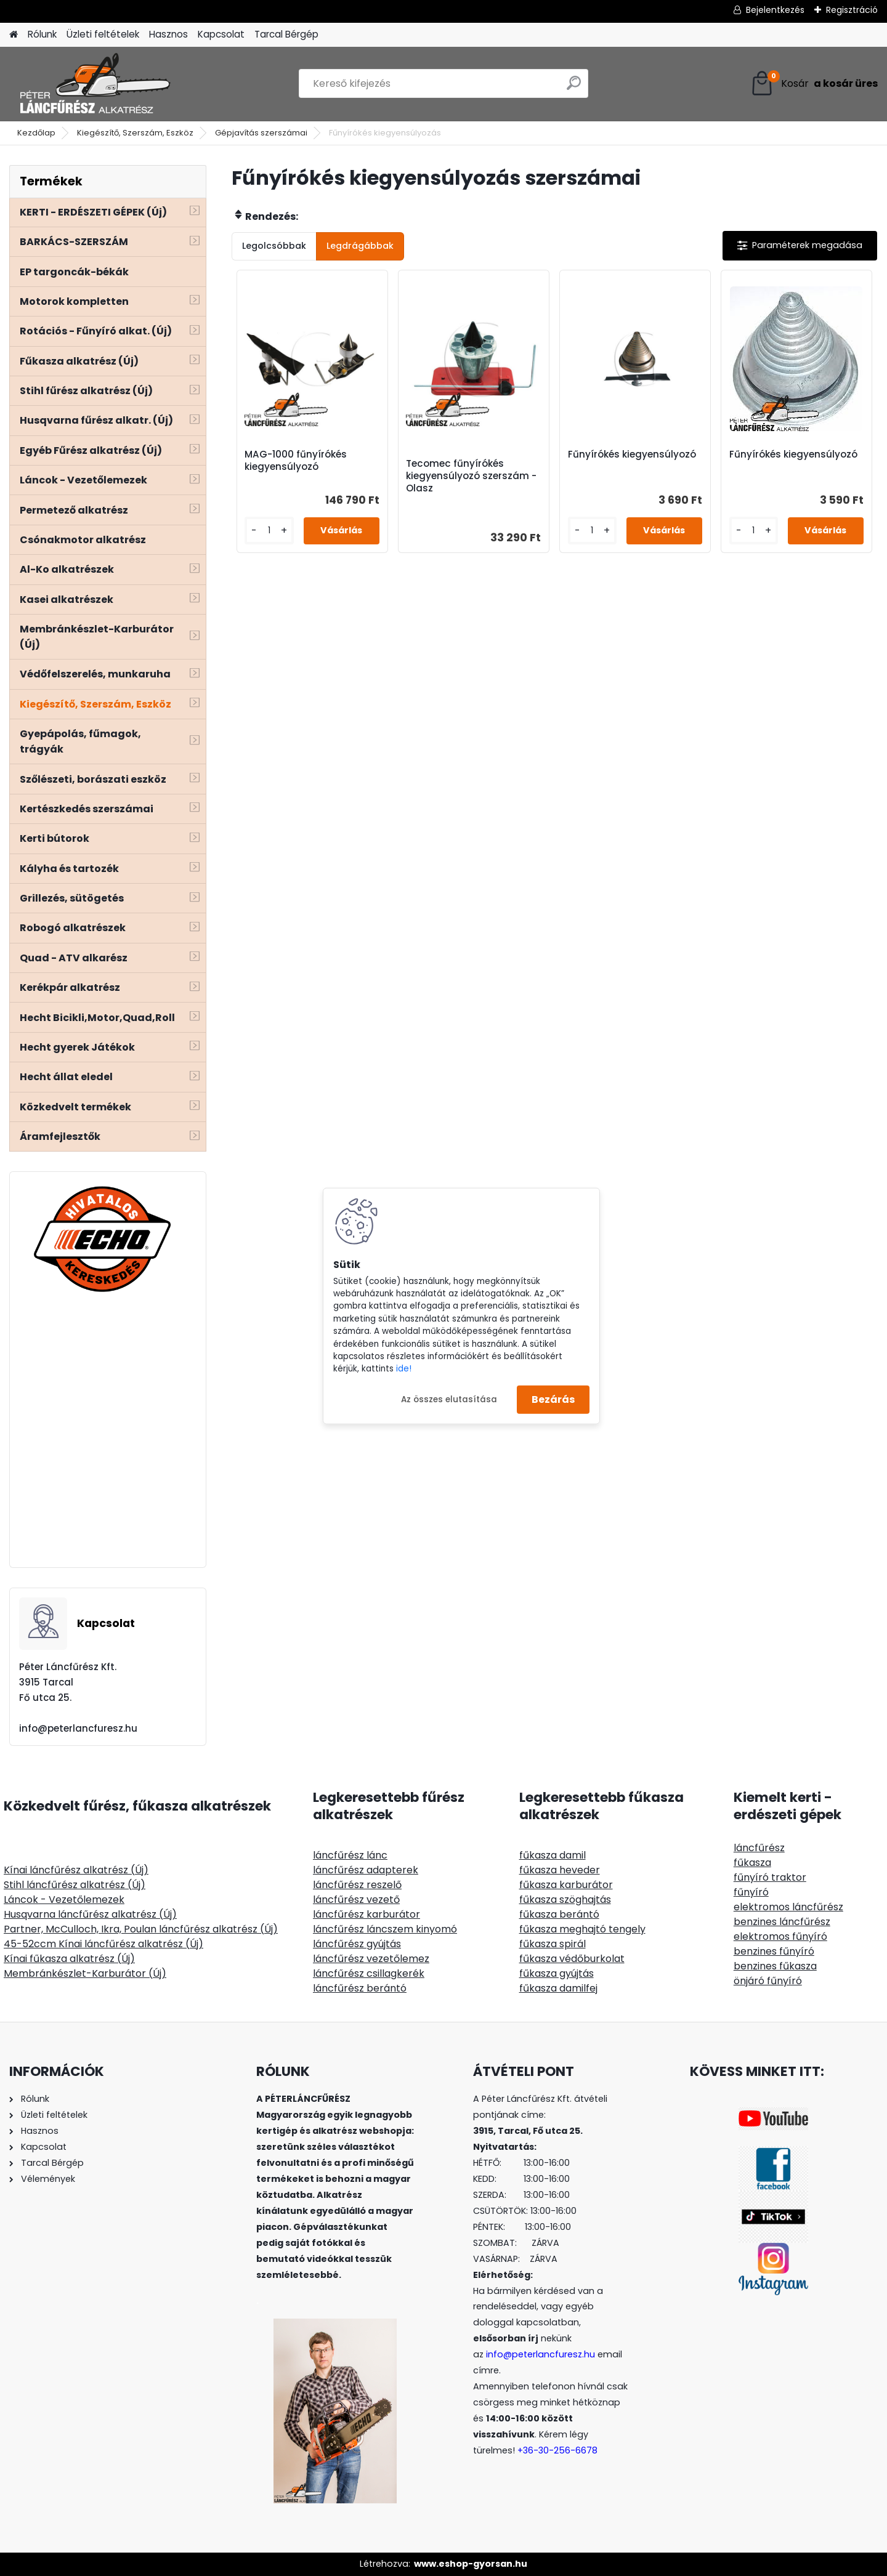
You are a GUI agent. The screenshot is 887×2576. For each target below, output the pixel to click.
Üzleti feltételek (103, 34)
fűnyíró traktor (770, 1877)
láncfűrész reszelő (357, 1885)
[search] (574, 88)
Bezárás (553, 1399)
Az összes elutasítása (449, 1399)
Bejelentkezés (775, 10)
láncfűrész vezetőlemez (371, 1959)
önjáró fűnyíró (768, 1981)
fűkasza (752, 1862)
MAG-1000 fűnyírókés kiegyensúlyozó (296, 460)
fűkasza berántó (559, 1914)
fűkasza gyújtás (556, 1973)
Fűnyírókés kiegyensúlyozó (632, 454)
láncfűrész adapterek (365, 1870)
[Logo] (94, 84)
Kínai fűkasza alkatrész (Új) (69, 1959)
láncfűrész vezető (356, 1899)
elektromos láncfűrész (788, 1907)
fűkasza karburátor (566, 1885)
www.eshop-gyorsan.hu (470, 2564)
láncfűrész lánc (350, 1855)
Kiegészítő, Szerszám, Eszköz (135, 133)
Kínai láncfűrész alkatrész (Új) (76, 1870)
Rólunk (42, 34)
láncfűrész (759, 1848)
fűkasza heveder (559, 1870)
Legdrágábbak (360, 246)
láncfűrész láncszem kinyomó (385, 1929)
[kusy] (269, 530)
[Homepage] (13, 35)
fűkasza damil (552, 1855)
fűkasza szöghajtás (565, 1899)
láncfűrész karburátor (366, 1914)
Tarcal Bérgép (286, 34)
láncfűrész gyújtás (357, 1944)
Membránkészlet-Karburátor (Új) (85, 1973)
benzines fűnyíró (774, 1951)
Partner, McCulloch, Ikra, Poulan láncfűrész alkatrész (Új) (141, 1929)
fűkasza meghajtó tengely (582, 1929)
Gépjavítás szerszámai (261, 133)
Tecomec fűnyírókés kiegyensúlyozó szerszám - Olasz (471, 476)
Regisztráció (852, 10)
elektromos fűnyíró (780, 1936)
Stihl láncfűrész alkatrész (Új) (74, 1885)
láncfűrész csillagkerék (368, 1973)
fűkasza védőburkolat (572, 1959)
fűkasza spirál (552, 1944)
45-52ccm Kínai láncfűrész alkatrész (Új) (103, 1944)
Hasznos (168, 34)
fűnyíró (751, 1892)
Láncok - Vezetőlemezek (64, 1899)
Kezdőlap (36, 133)
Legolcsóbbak (274, 246)
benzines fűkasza (775, 1966)
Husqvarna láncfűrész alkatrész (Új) (90, 1914)
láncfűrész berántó (360, 1988)
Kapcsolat (221, 34)
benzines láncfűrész (782, 1922)
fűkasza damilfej (558, 1988)
